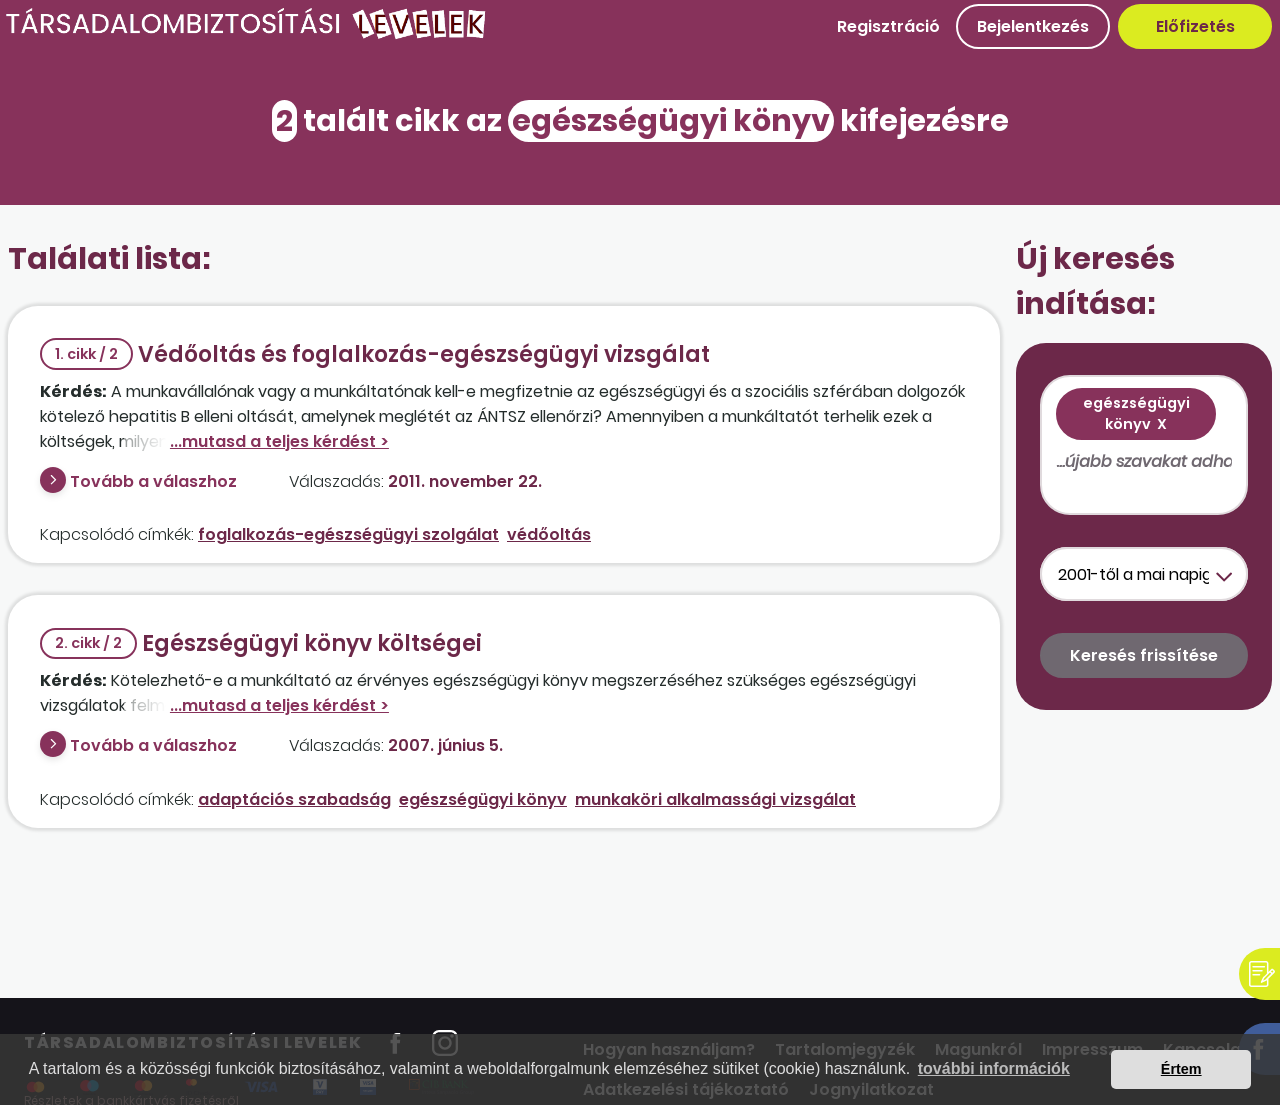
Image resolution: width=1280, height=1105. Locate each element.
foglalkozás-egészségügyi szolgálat (348, 534)
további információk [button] (994, 1068)
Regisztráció (888, 26)
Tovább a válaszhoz (153, 481)
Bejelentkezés (1033, 26)
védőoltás (549, 534)
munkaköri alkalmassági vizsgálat (715, 799)
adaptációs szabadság (294, 799)
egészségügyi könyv (483, 799)
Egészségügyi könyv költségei (261, 643)
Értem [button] (1181, 1069)
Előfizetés (1195, 26)
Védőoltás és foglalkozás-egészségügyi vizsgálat (375, 354)
